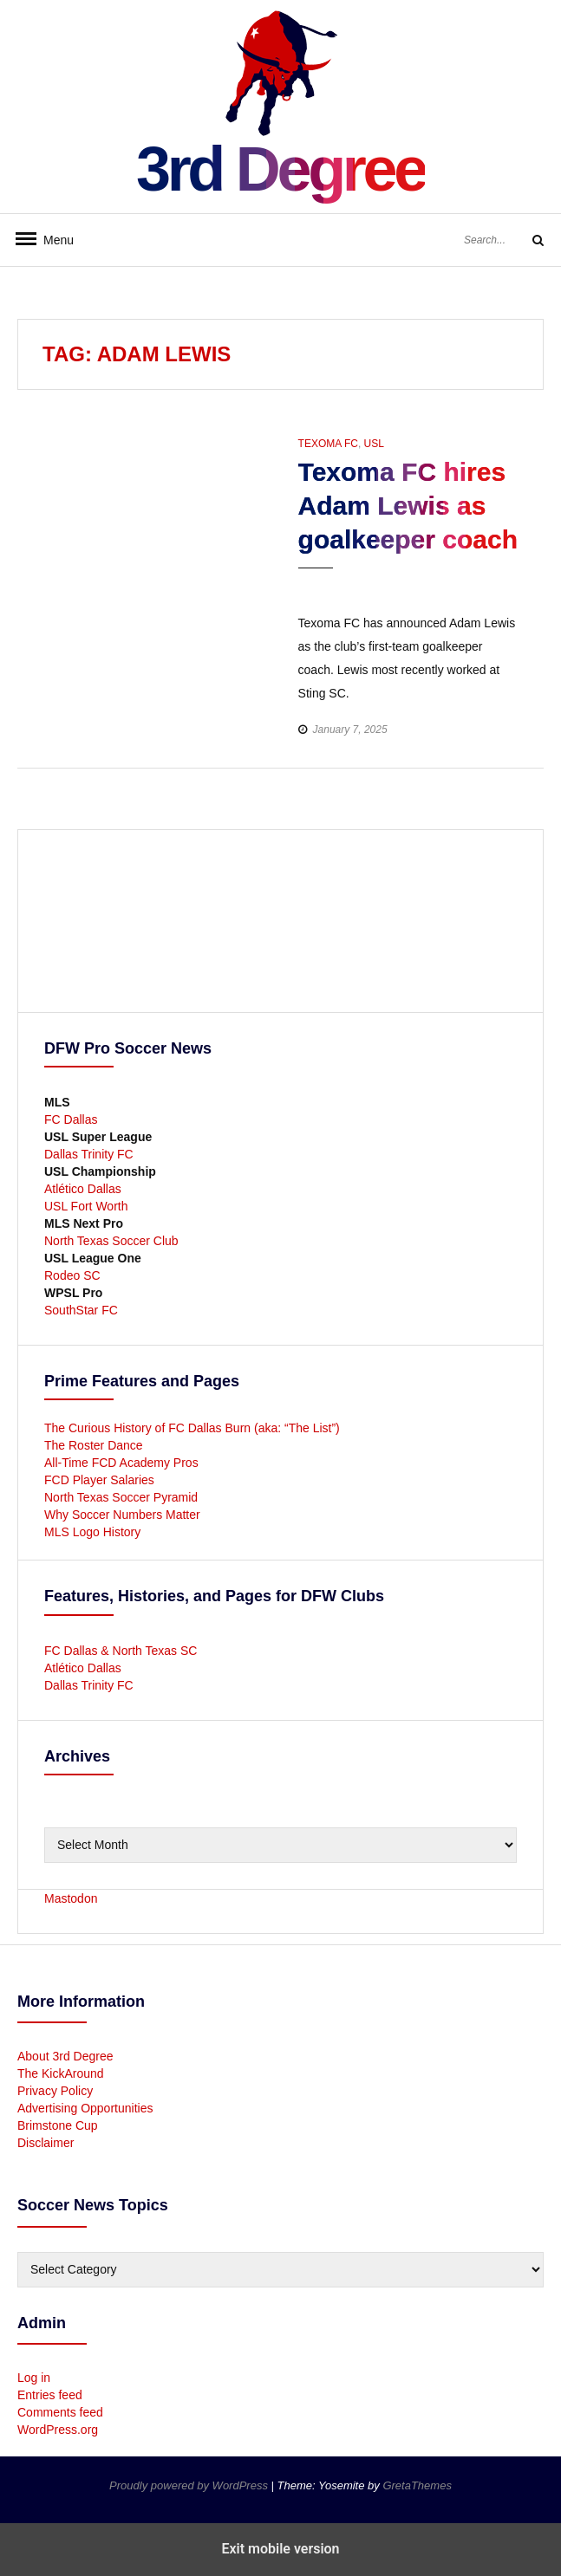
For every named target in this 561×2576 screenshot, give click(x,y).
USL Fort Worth (85, 1206)
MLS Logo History (92, 1532)
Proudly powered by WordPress (190, 2485)
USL (374, 444)
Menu (52, 240)
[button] (313, 584)
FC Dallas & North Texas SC (120, 1651)
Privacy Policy (55, 2091)
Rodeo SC (72, 1275)
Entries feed (49, 2395)
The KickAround (60, 2073)
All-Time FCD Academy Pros (121, 1463)
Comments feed (60, 2412)
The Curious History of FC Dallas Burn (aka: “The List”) (192, 1428)
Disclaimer (45, 2143)
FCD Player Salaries (99, 1480)
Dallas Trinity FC (89, 1154)
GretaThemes (416, 2485)
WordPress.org (57, 2429)
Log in (33, 2378)
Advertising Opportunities (85, 2108)
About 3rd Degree (65, 2056)
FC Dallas (70, 1119)
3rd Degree (280, 169)
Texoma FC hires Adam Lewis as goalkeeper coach (408, 505)
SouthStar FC (81, 1310)
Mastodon (70, 1898)
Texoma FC (328, 444)
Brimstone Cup (57, 2125)
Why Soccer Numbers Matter (122, 1515)
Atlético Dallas (82, 1189)
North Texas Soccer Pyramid (121, 1497)
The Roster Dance (95, 1445)
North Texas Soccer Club (111, 1241)
